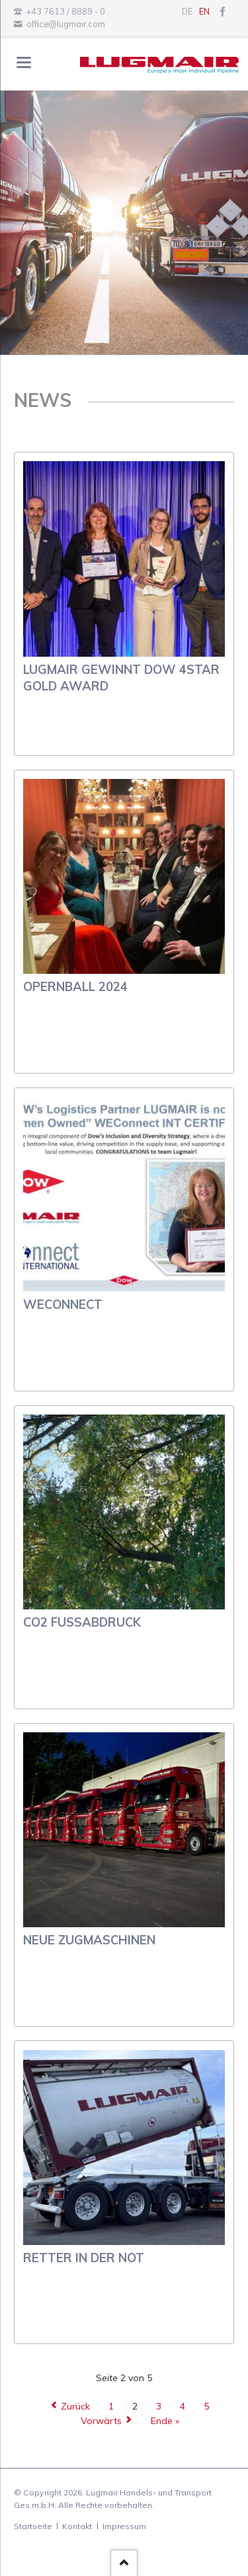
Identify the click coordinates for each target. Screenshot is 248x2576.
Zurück (75, 2406)
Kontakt (77, 2526)
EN (204, 11)
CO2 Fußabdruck (82, 1622)
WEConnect (63, 1304)
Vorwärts (101, 2421)
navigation (23, 62)
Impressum (124, 2526)
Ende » (165, 2421)
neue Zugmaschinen (89, 1940)
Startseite (33, 2526)
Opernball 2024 (75, 986)
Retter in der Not (83, 2257)
